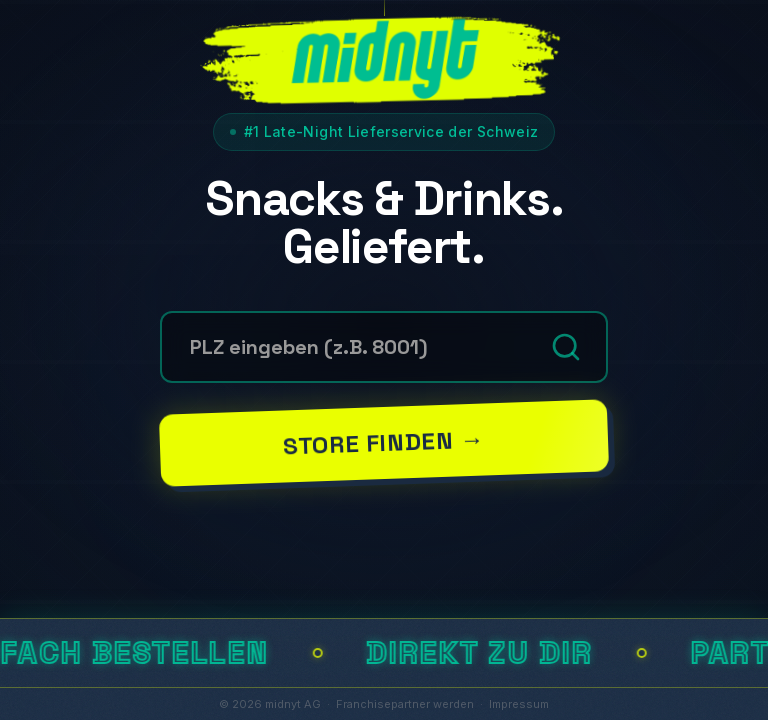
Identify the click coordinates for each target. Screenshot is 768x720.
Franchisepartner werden (405, 704)
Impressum (519, 704)
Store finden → (384, 442)
